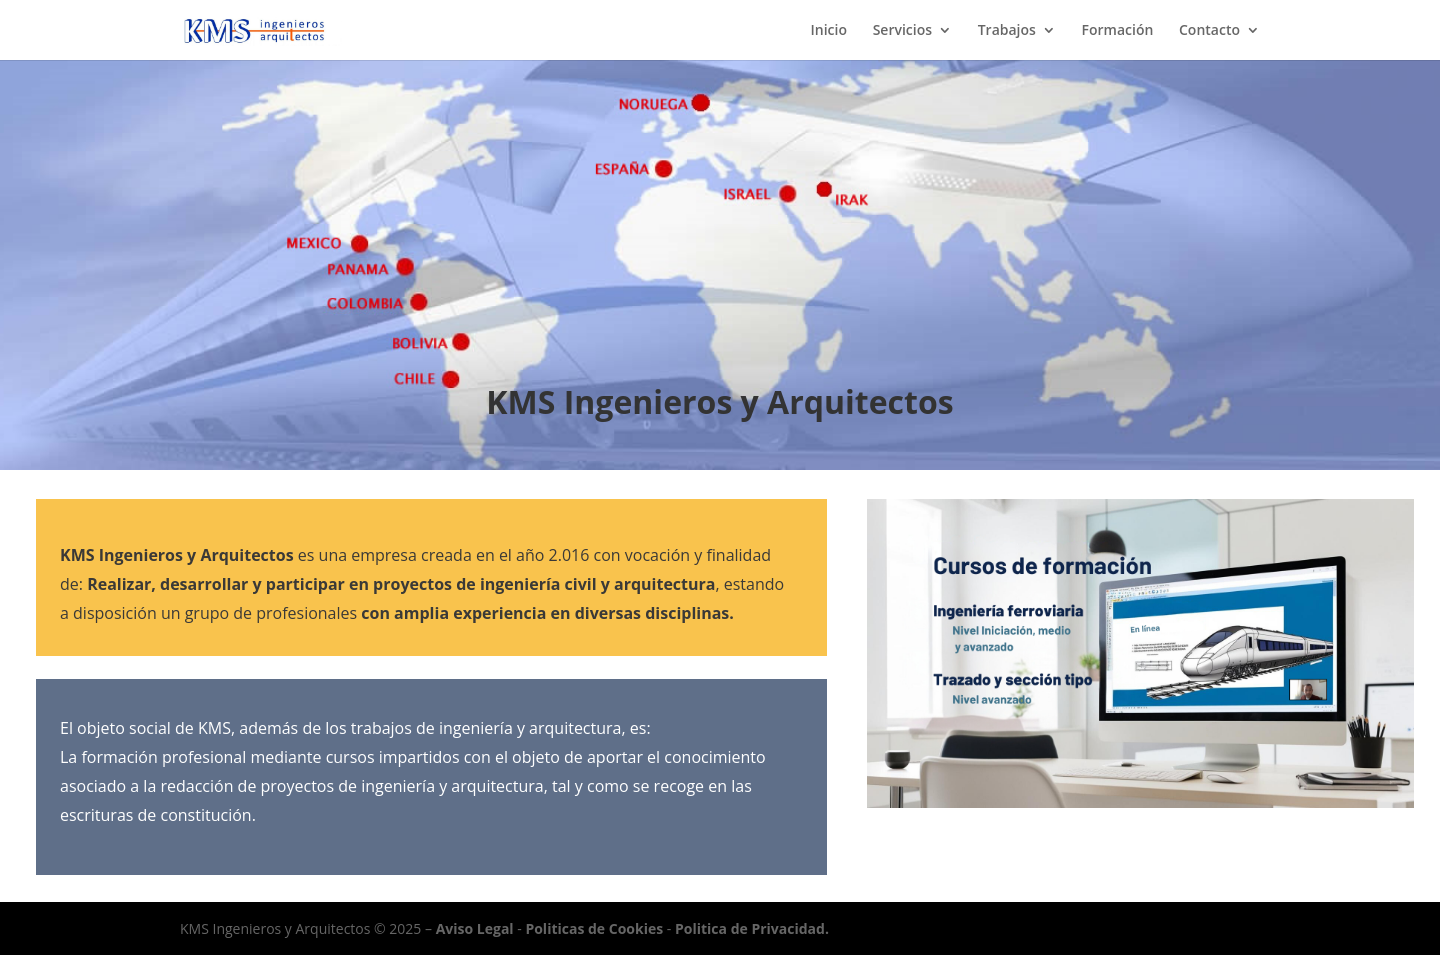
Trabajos (1007, 31)
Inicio (829, 31)
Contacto (1209, 31)
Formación (1118, 31)
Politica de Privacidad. (752, 928)
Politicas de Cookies (594, 928)
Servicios (902, 31)
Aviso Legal (475, 928)
